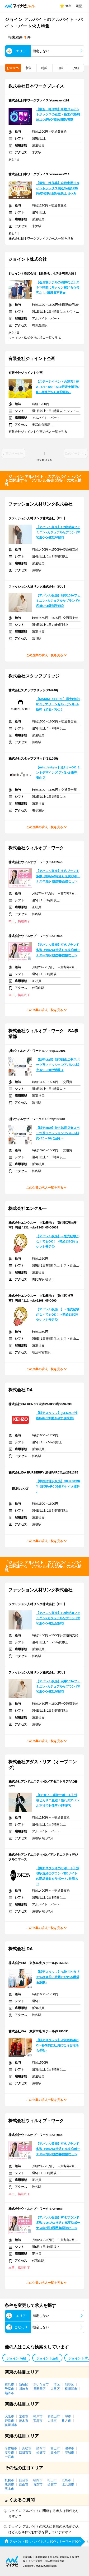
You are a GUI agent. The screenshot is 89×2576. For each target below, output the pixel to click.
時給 (44, 68)
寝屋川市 (11, 2424)
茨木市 (23, 2420)
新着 (29, 68)
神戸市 (37, 2416)
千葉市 (9, 2388)
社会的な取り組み (59, 2557)
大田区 (55, 2388)
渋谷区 (69, 2384)
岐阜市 (9, 2452)
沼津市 (69, 2448)
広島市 (66, 2480)
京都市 (23, 2416)
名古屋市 (11, 2448)
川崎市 (23, 2388)
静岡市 (41, 2448)
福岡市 (37, 2480)
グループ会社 (35, 2561)
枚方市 (66, 2420)
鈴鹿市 (41, 2452)
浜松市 (26, 2448)
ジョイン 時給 (16, 2358)
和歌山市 (53, 2416)
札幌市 (9, 2480)
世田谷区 (39, 2388)
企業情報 (27, 2557)
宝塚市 (37, 2420)
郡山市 (23, 2484)
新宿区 (23, 2384)
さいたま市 (41, 2384)
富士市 (55, 2448)
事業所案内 (41, 2557)
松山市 (52, 2480)
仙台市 (23, 2480)
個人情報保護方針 (54, 2561)
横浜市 (9, 2384)
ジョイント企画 (47, 2358)
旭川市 (9, 2484)
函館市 (52, 2484)
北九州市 (68, 2484)
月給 (76, 68)
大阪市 (9, 2416)
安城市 (69, 2452)
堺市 (68, 2416)
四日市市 (25, 2452)
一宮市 (9, 2456)
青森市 (37, 2484)
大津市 (52, 2420)
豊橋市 (55, 2452)
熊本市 (9, 2488)
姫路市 (9, 2420)
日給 (60, 68)
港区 (57, 2384)
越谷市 (9, 2393)
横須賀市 (71, 2388)
